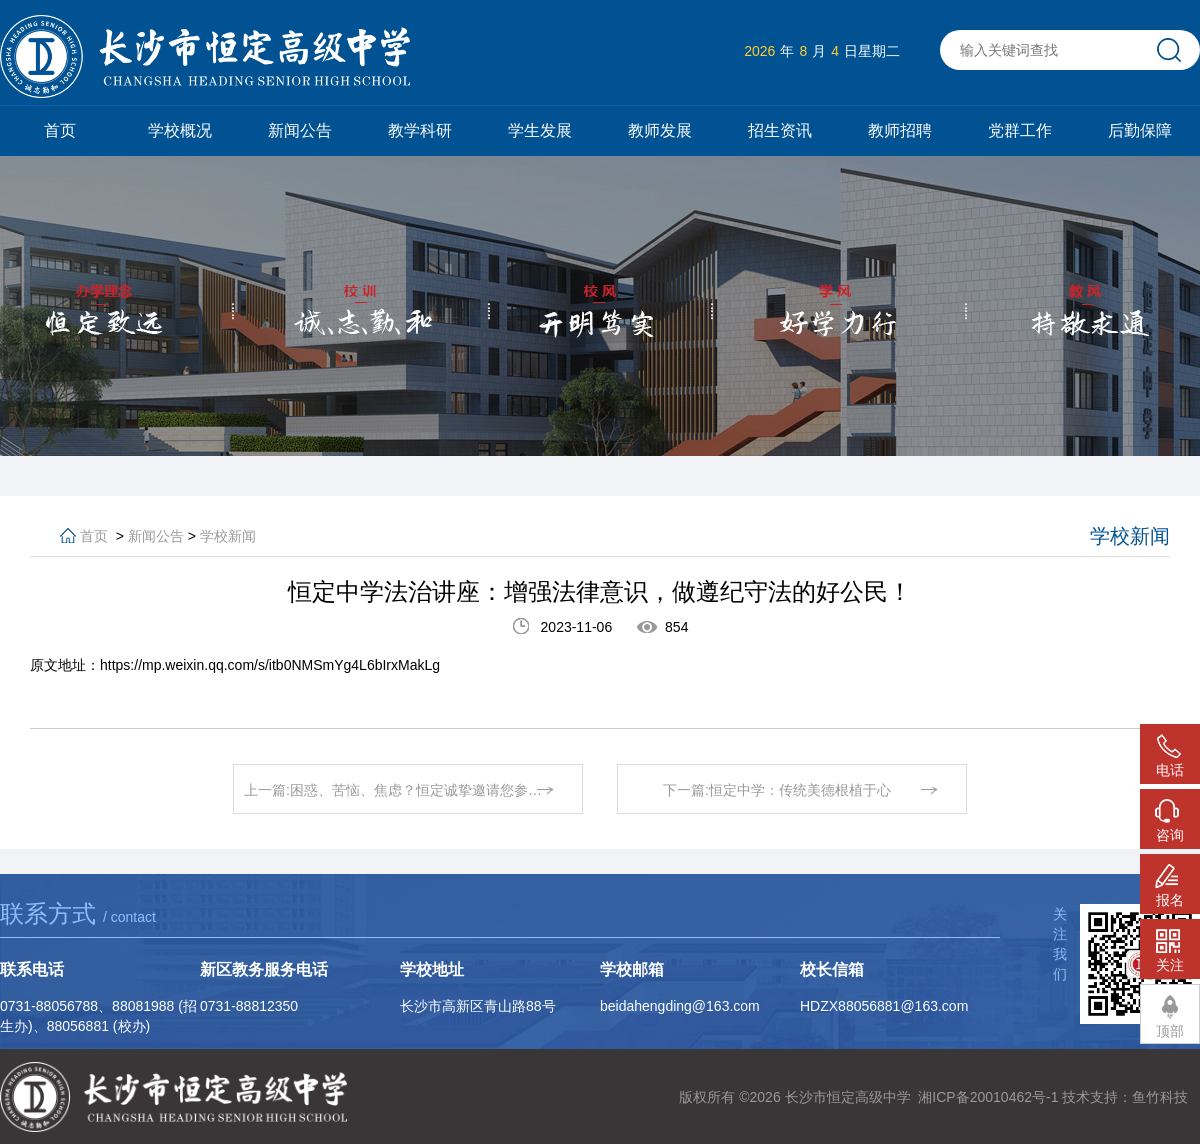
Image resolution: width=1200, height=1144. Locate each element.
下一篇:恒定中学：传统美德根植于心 (777, 790)
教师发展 (660, 130)
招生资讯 (780, 130)
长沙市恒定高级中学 (848, 1097)
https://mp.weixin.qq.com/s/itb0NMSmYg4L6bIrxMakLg (270, 665)
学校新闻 (228, 536)
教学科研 (420, 130)
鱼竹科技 (1160, 1097)
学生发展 (540, 130)
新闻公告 (300, 130)
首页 (60, 130)
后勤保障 (1140, 130)
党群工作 (1020, 130)
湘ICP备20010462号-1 (988, 1097)
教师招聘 (900, 130)
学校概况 (180, 130)
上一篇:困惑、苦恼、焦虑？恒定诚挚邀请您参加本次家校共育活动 (413, 790)
